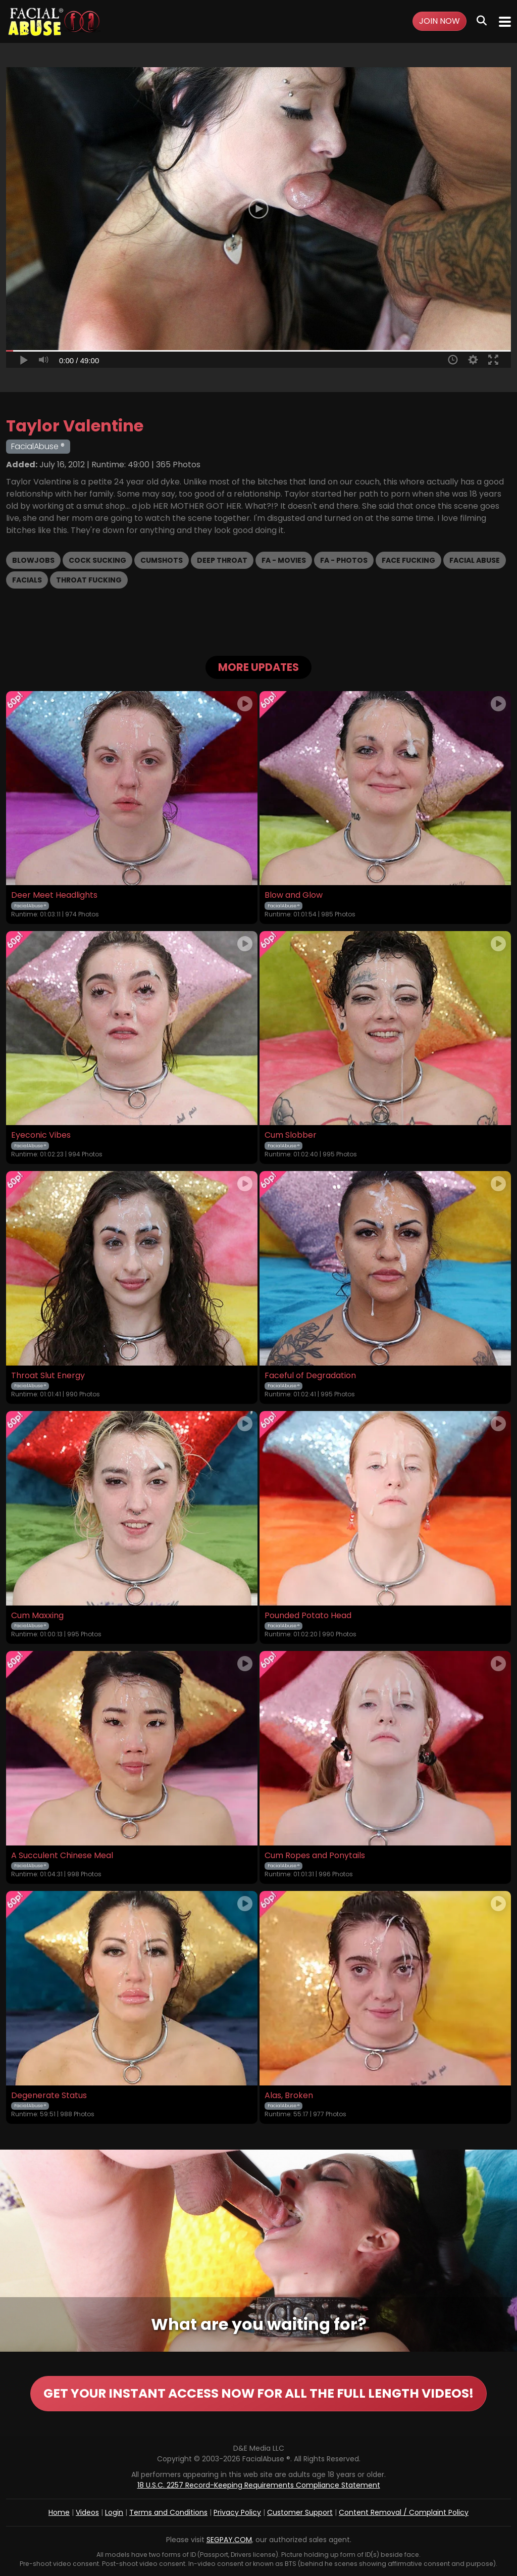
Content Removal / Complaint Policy (404, 2512)
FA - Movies (284, 560)
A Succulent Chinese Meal (62, 1856)
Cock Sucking (97, 560)
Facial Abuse (474, 560)
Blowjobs (33, 560)
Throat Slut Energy (48, 1376)
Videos (87, 2512)
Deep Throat (222, 560)
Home (59, 2512)
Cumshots (161, 560)
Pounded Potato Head (308, 1616)
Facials (27, 580)
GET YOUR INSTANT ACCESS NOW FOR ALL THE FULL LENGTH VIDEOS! (258, 2393)
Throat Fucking (89, 580)
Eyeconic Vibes (41, 1135)
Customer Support (300, 2512)
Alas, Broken (289, 2096)
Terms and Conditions (168, 2512)
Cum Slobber (291, 1135)
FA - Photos (344, 560)
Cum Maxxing (37, 1616)
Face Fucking (408, 560)
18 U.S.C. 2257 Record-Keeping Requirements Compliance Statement (258, 2485)
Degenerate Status (49, 2096)
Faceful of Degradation (310, 1376)
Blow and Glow (294, 895)
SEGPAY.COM (229, 2540)
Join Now (439, 21)
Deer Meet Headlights (54, 895)
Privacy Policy (237, 2512)
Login (114, 2512)
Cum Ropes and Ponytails (315, 1856)
